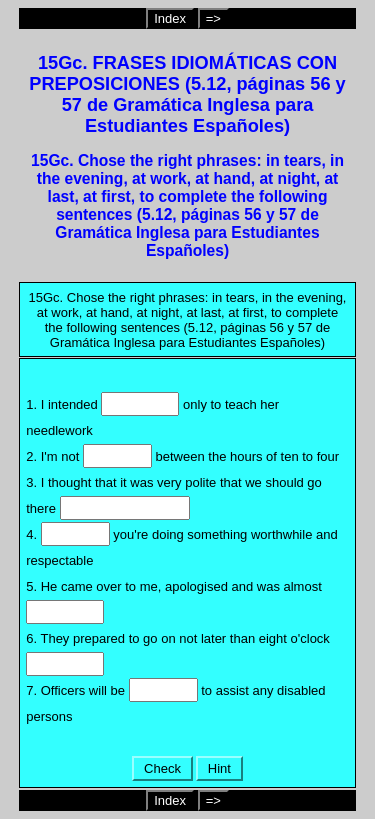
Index (170, 18)
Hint (219, 768)
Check (162, 768)
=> (213, 18)
